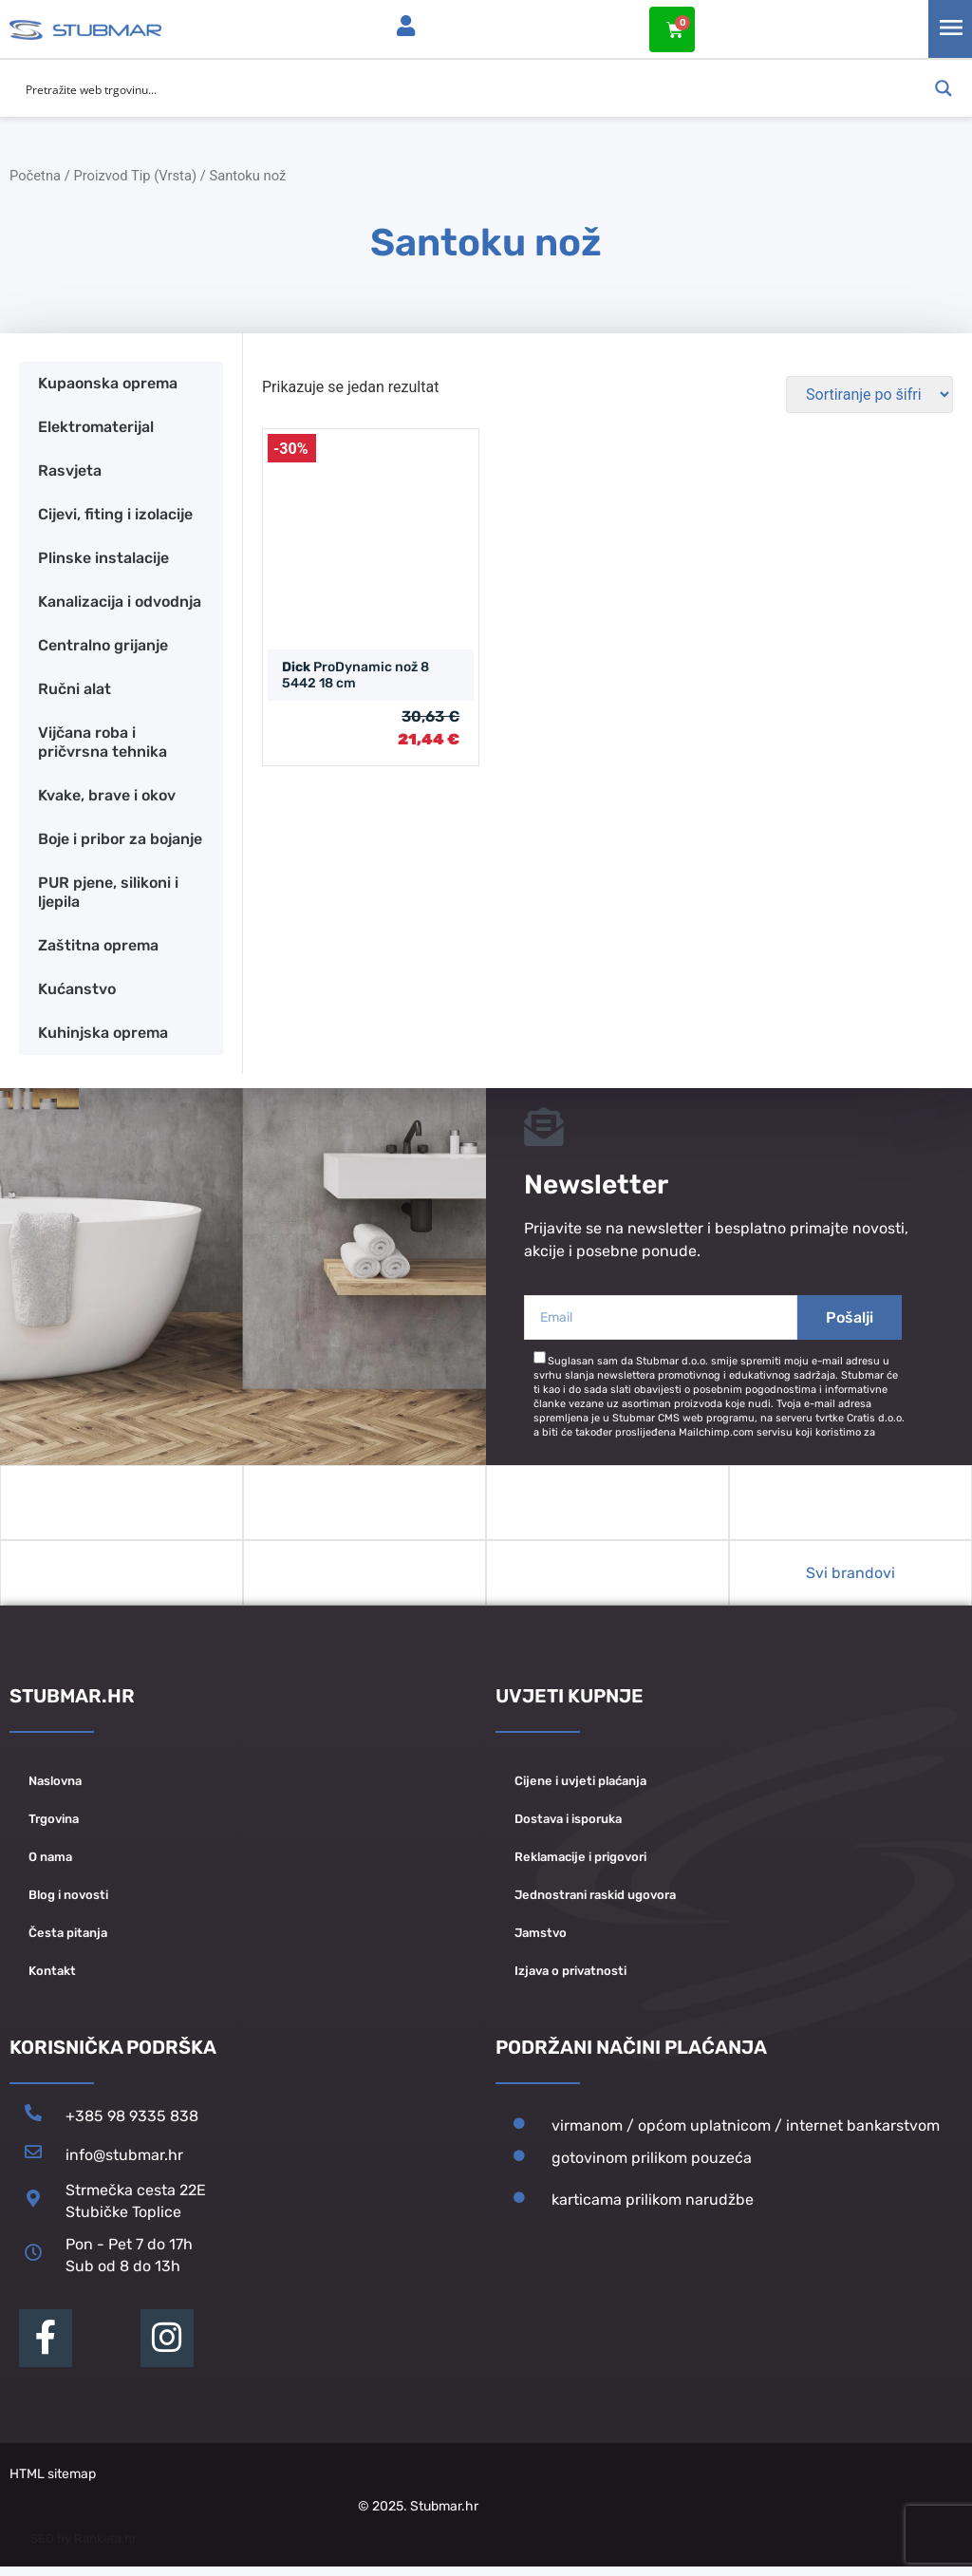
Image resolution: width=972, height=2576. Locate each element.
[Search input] (474, 88)
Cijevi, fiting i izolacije (115, 513)
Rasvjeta (70, 470)
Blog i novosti (68, 1904)
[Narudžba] (869, 393)
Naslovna (55, 1790)
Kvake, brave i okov (107, 794)
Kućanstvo (77, 988)
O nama (50, 1866)
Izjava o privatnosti (570, 1980)
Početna (35, 174)
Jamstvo (540, 1942)
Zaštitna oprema (98, 944)
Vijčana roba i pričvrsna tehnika (102, 741)
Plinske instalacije (103, 557)
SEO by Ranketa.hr (83, 2548)
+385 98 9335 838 (131, 2125)
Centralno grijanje (103, 644)
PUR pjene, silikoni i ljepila (108, 891)
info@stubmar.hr (124, 2164)
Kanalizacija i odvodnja (119, 601)
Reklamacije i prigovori (580, 1866)
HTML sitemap (52, 2483)
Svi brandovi (850, 1582)
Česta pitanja (67, 1942)
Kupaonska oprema (108, 382)
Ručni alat (74, 688)
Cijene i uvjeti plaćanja (580, 1790)
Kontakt (52, 1980)
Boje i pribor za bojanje (120, 838)
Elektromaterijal (96, 426)
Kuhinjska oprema (103, 1032)
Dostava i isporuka (568, 1828)
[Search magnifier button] (943, 88)
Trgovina (53, 1828)
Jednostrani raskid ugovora (595, 1904)
